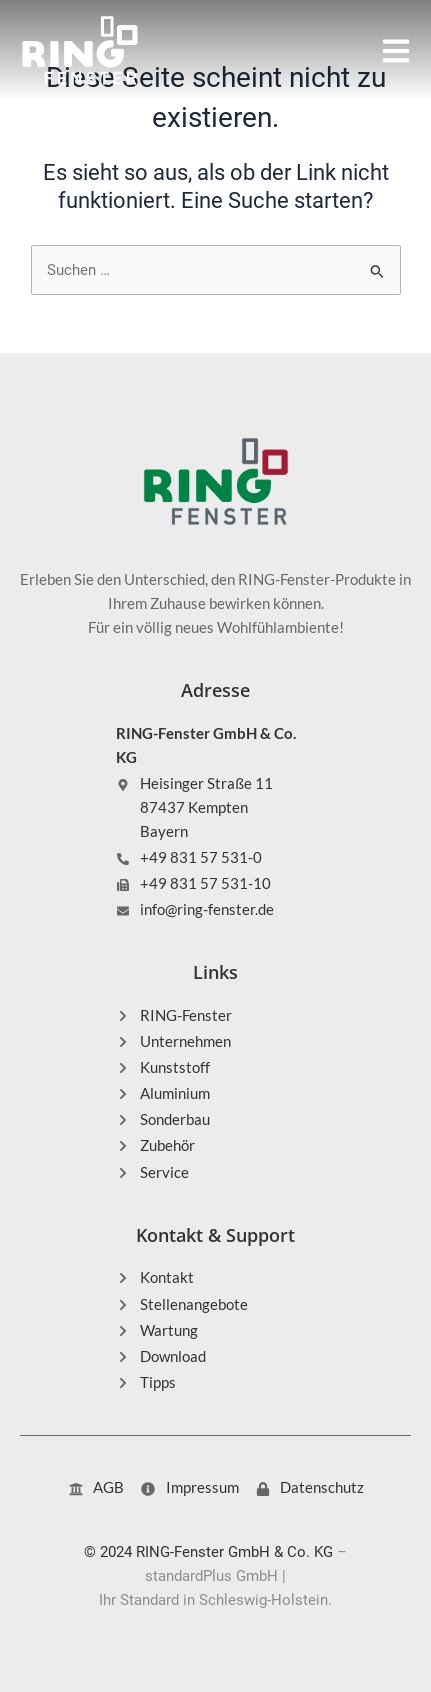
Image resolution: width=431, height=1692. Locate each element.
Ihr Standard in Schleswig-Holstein (213, 1600)
